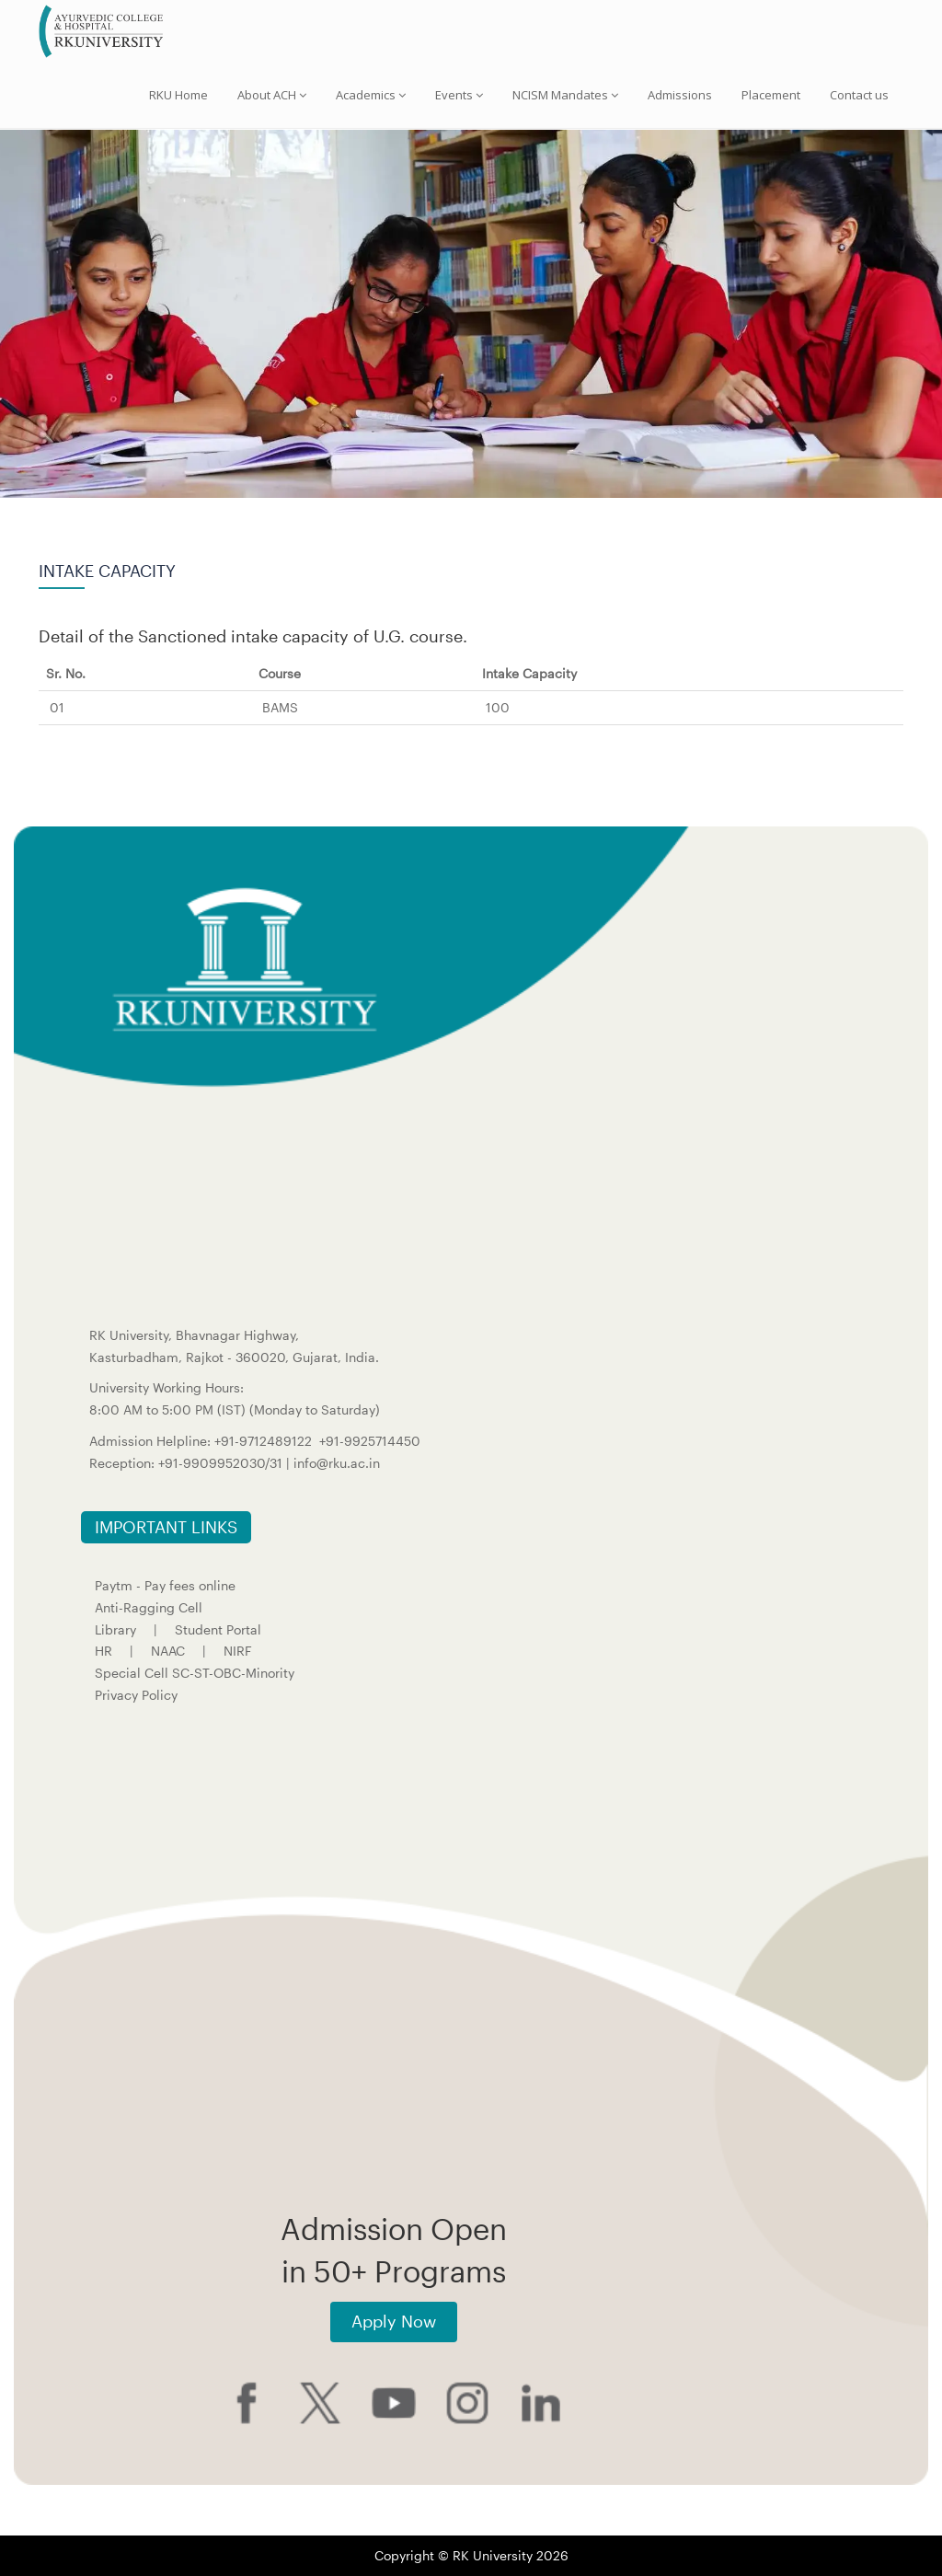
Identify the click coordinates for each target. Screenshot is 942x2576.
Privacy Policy (136, 1695)
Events (459, 95)
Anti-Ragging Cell (148, 1607)
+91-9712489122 (263, 1441)
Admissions (680, 95)
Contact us (859, 95)
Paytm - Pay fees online (165, 1585)
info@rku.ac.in (336, 1463)
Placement (770, 95)
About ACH (271, 95)
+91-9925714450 (369, 1441)
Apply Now (393, 2321)
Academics (371, 95)
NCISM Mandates (565, 95)
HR (103, 1650)
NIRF (238, 1650)
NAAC (168, 1650)
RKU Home (178, 95)
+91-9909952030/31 (222, 1463)
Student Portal (218, 1629)
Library (115, 1629)
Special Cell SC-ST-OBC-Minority (194, 1673)
